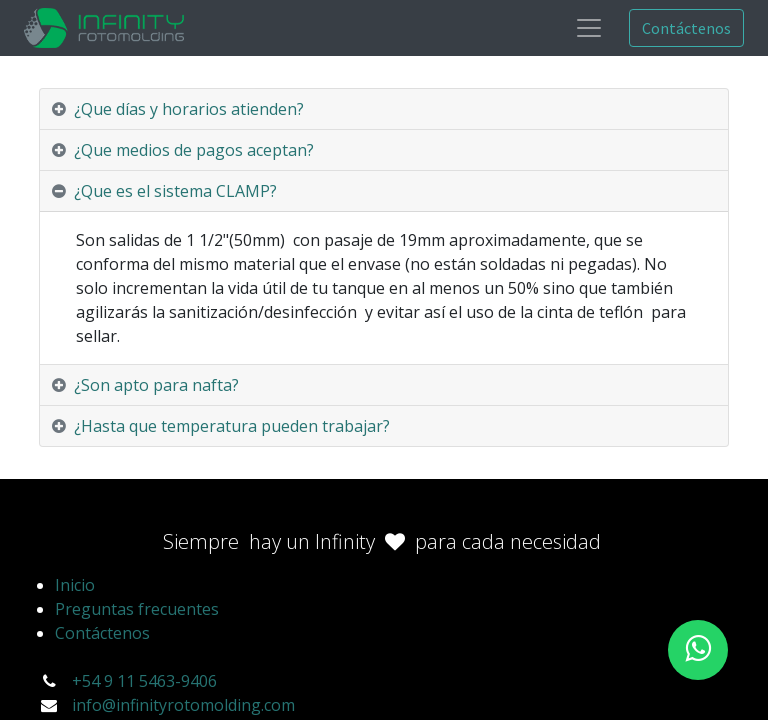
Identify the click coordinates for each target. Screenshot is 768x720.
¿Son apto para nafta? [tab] (158, 385)
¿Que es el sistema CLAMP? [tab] (175, 191)
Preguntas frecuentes (137, 609)
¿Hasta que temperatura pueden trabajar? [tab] (232, 426)
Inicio (75, 585)
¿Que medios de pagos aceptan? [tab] (194, 150)
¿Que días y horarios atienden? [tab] (189, 109)
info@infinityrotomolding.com (183, 705)
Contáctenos (686, 28)
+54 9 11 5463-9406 (144, 681)
